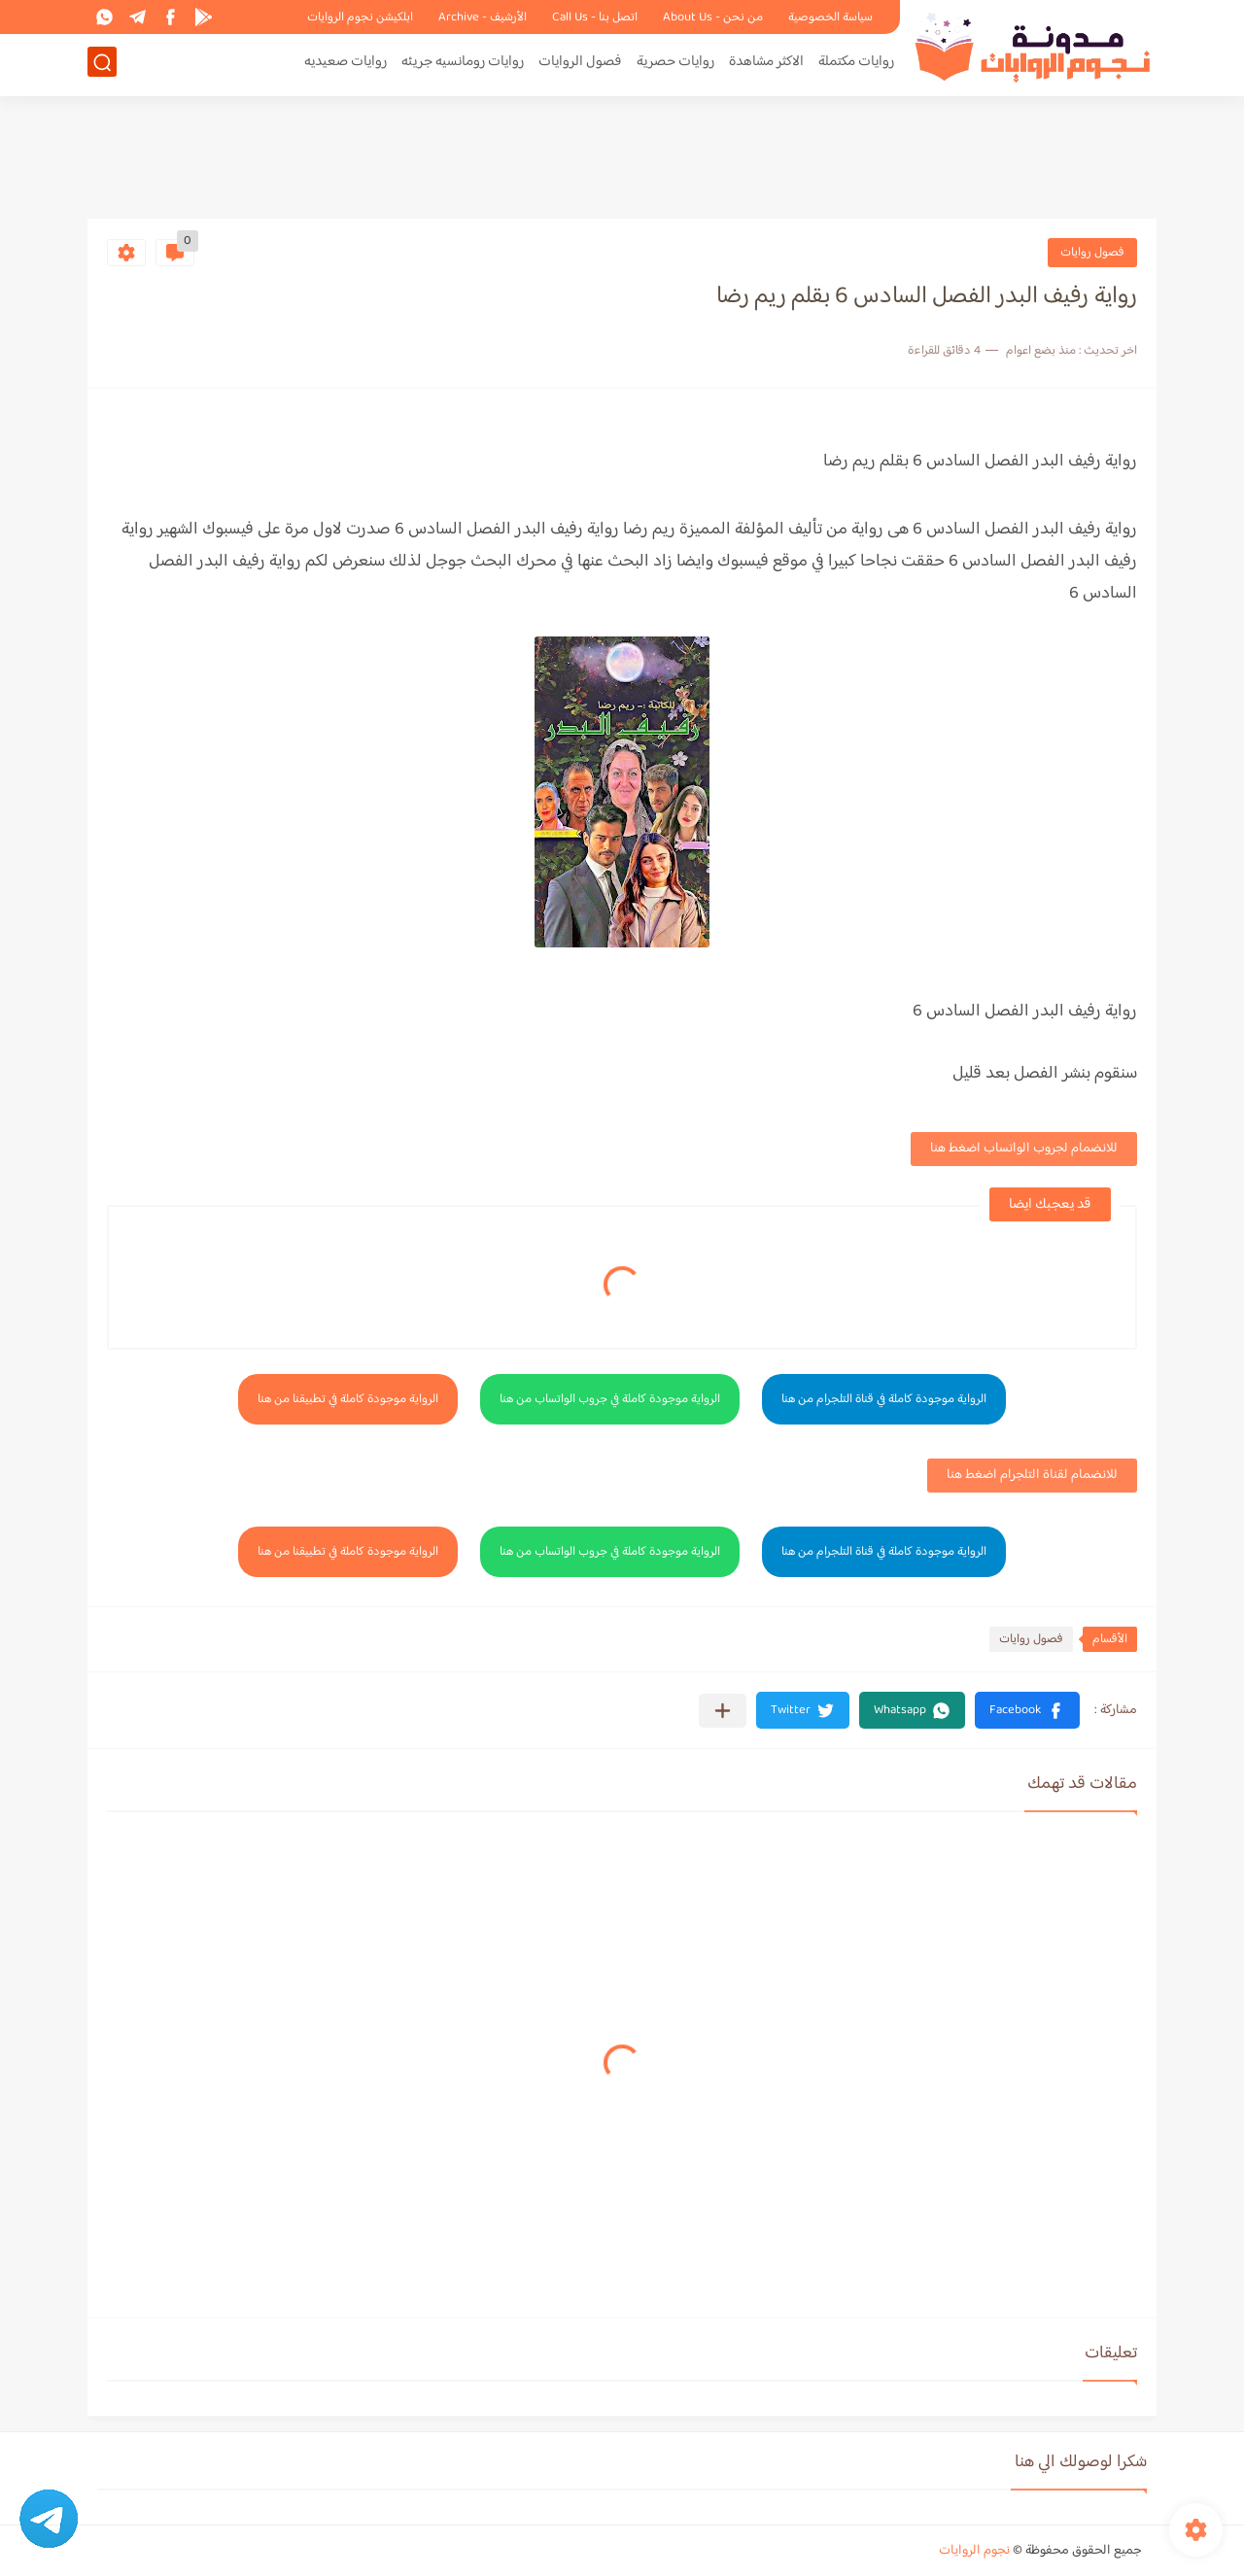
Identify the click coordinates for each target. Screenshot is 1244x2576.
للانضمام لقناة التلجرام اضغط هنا (1032, 1475)
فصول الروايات (580, 64)
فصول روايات (1092, 252)
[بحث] (102, 65)
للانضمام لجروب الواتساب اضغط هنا (1024, 1148)
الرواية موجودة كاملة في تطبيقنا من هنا (348, 1399)
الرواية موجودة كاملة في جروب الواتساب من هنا (610, 1399)
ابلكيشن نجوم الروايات (360, 17)
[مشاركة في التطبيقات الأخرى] (722, 1711)
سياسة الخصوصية (830, 17)
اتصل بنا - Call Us (595, 17)
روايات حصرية (675, 64)
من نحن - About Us (713, 17)
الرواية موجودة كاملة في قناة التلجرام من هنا (883, 1399)
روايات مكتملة (856, 64)
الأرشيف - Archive (482, 17)
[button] (1027, 1710)
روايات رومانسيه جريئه (462, 64)
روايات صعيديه (345, 64)
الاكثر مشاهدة (766, 64)
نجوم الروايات (974, 2550)
